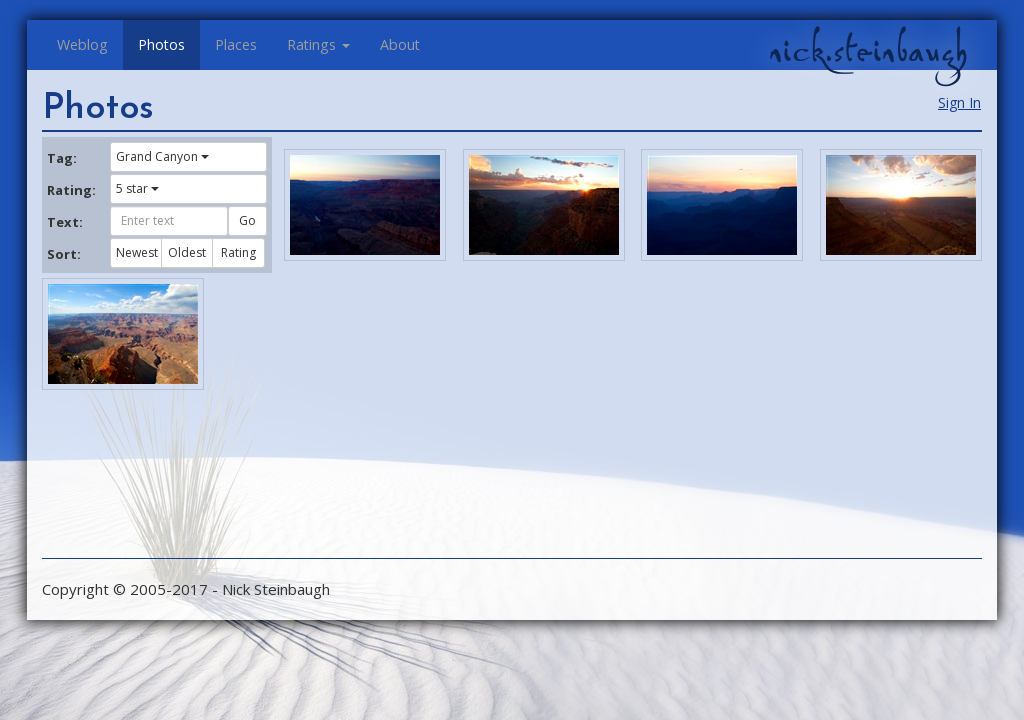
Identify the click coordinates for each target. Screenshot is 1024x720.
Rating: (71, 190)
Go (247, 220)
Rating (238, 252)
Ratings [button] (318, 44)
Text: (65, 222)
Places (236, 44)
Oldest (187, 252)
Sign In (959, 102)
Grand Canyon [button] (162, 156)
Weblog (82, 44)
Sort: (64, 254)
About (400, 44)
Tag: (62, 158)
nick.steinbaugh (868, 51)
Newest (137, 252)
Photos (161, 44)
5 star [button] (137, 188)
